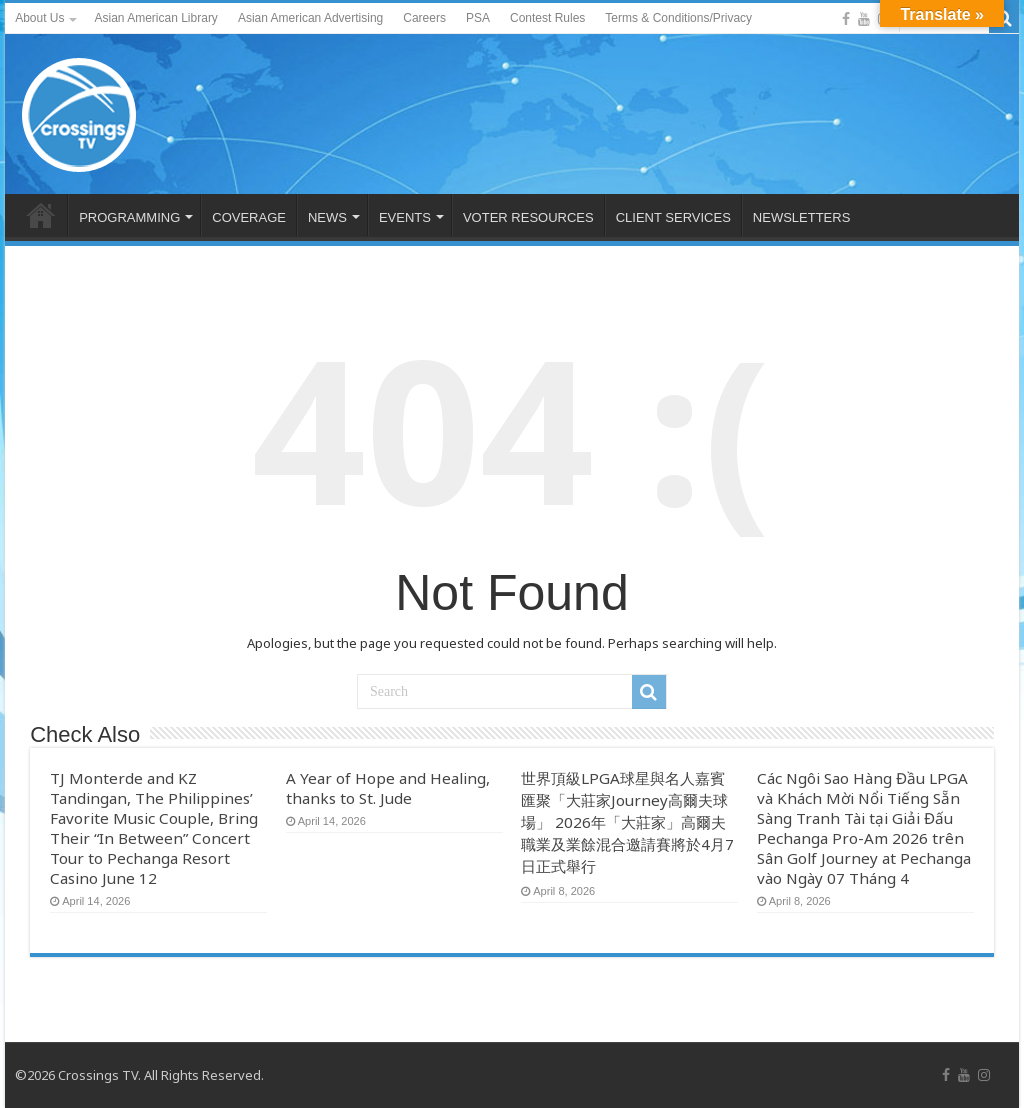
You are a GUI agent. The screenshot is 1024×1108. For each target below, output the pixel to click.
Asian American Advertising (310, 18)
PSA (478, 18)
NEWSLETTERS (802, 217)
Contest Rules (547, 18)
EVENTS (405, 217)
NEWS (327, 217)
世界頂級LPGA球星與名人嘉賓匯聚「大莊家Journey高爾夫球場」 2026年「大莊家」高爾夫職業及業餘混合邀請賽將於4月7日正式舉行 (627, 822)
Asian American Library (155, 18)
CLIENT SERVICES (673, 217)
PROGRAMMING (129, 217)
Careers (424, 18)
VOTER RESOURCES (528, 217)
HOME (41, 215)
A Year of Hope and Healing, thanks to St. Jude (388, 788)
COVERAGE (249, 217)
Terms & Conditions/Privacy (678, 18)
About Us (39, 18)
